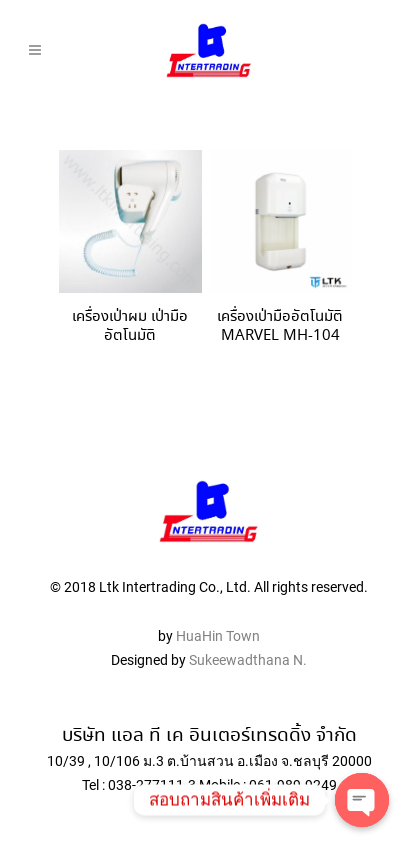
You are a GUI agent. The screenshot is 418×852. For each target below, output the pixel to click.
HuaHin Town (218, 636)
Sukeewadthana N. (246, 660)
